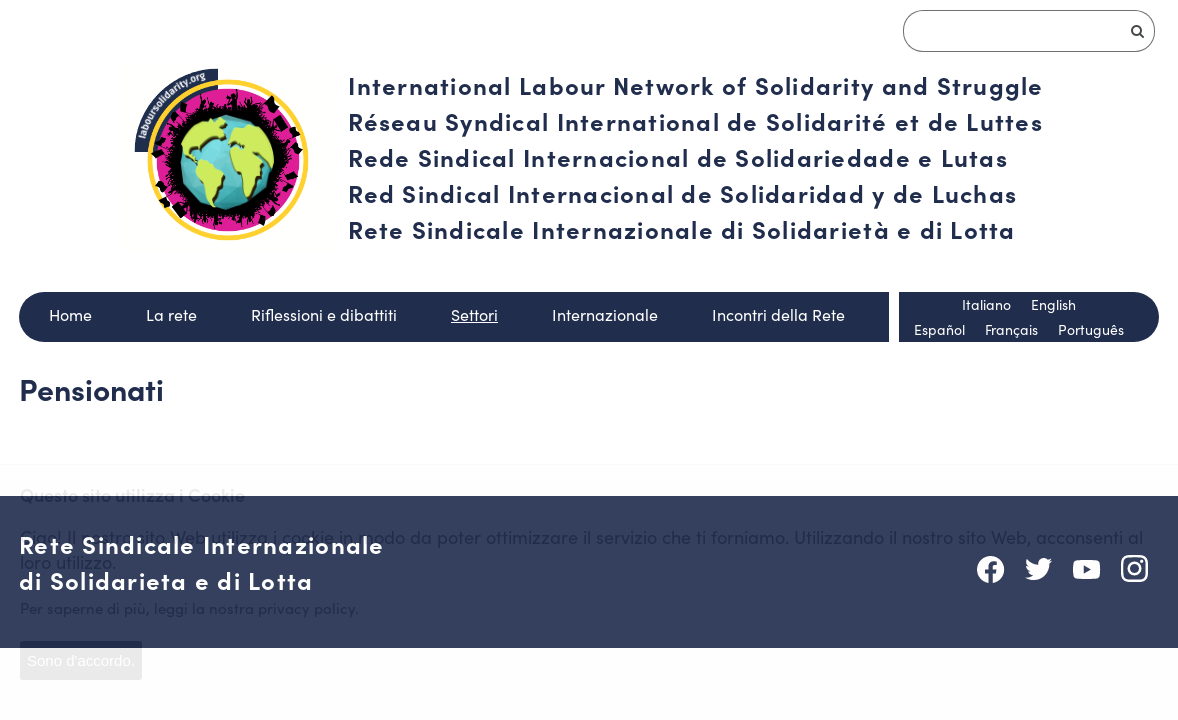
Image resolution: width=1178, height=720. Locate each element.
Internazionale (605, 314)
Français (1011, 329)
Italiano (986, 304)
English (1053, 304)
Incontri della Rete (778, 314)
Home (70, 314)
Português (1091, 329)
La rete (171, 314)
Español (939, 329)
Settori (474, 314)
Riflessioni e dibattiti (324, 314)
